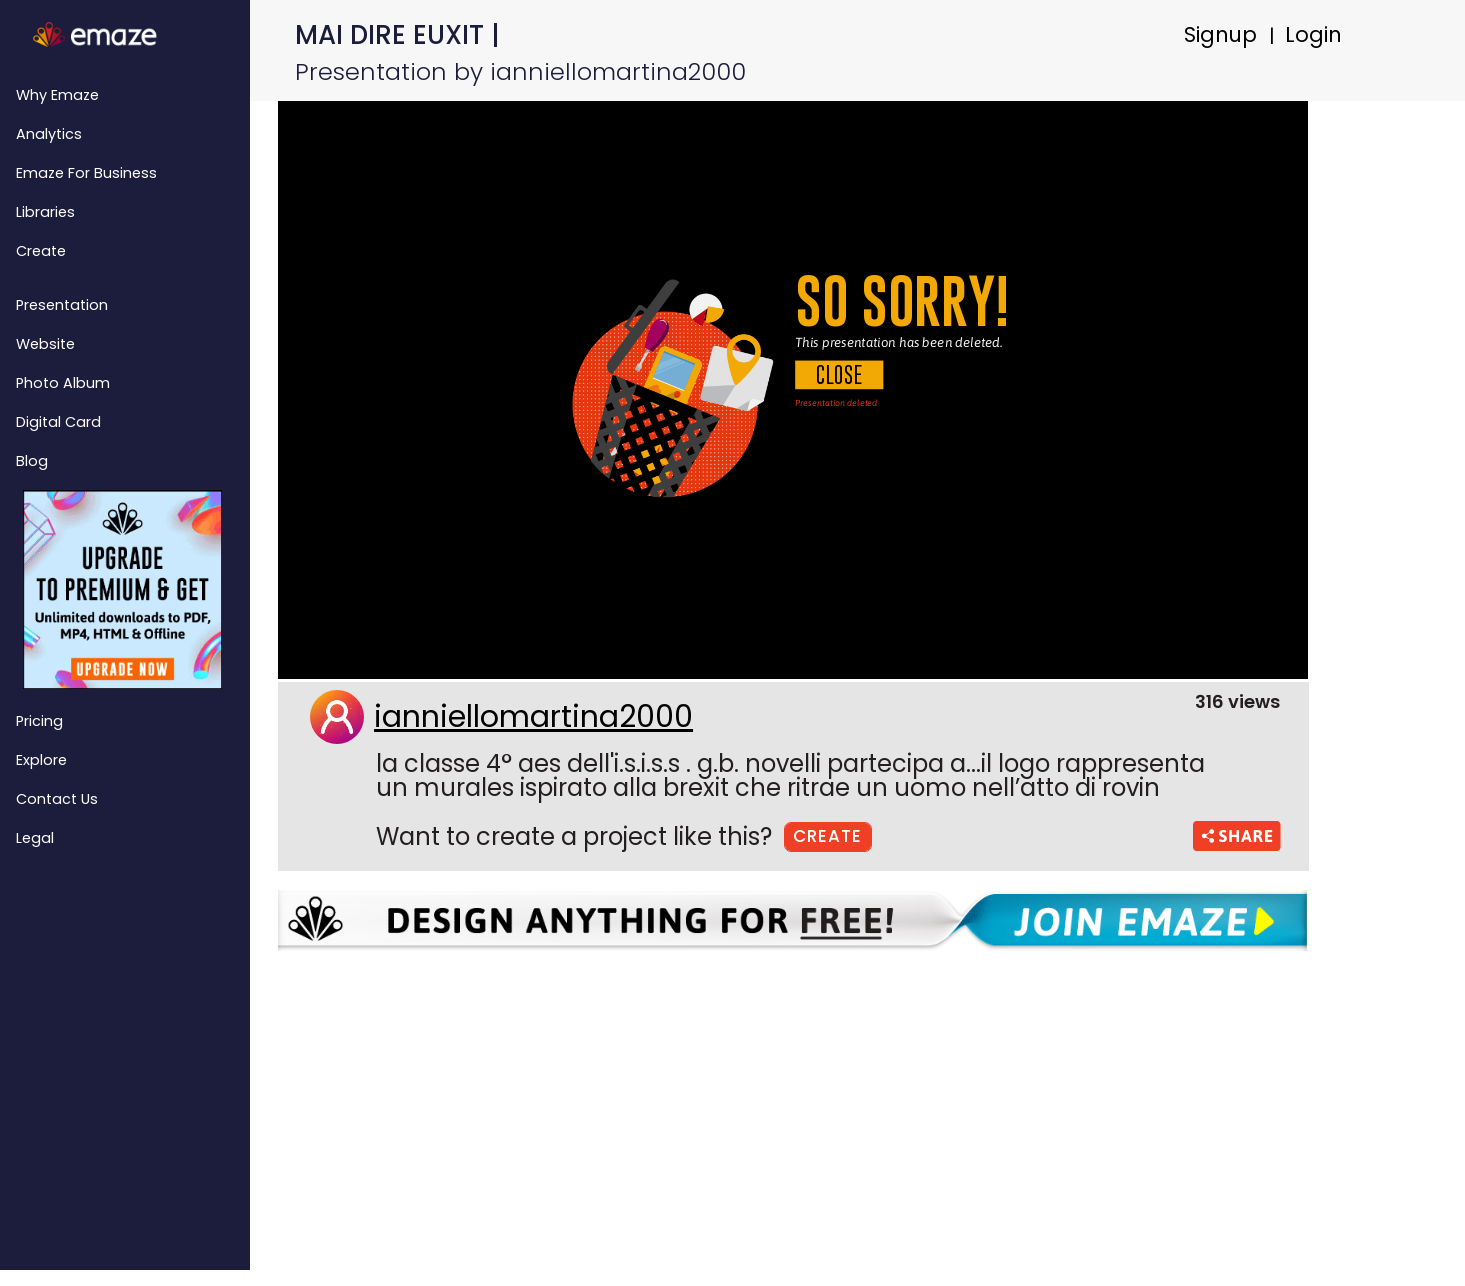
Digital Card (58, 422)
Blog (32, 461)
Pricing (39, 721)
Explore (41, 760)
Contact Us (57, 799)
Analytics (49, 134)
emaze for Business (86, 173)
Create (41, 251)
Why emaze (57, 95)
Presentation (62, 305)
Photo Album (63, 383)
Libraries (45, 212)
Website (45, 344)
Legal (35, 838)
